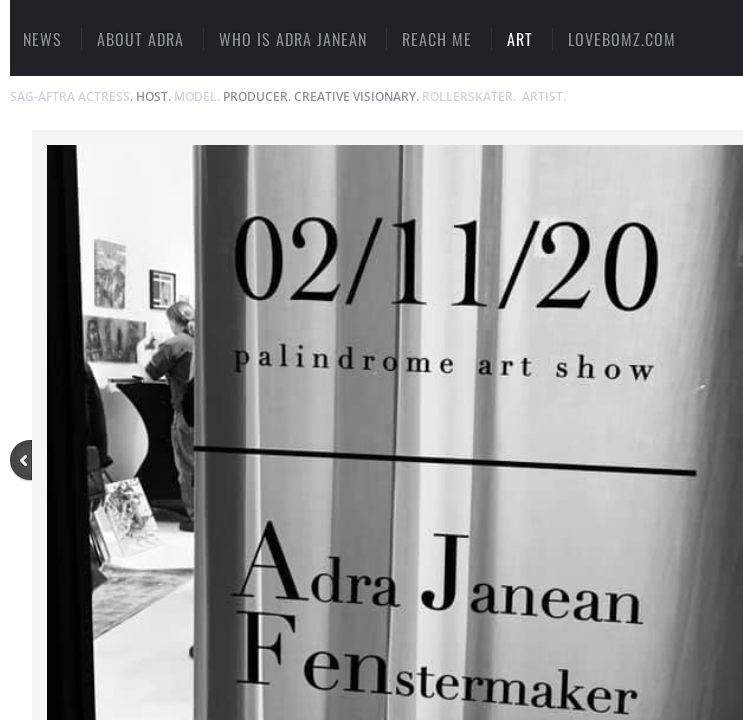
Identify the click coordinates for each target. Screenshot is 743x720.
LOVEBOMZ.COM (622, 39)
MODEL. (197, 96)
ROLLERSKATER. (469, 96)
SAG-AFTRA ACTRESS (70, 96)
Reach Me (437, 39)
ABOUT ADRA (140, 39)
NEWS (42, 39)
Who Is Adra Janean (293, 39)
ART (520, 39)
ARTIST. (544, 96)
